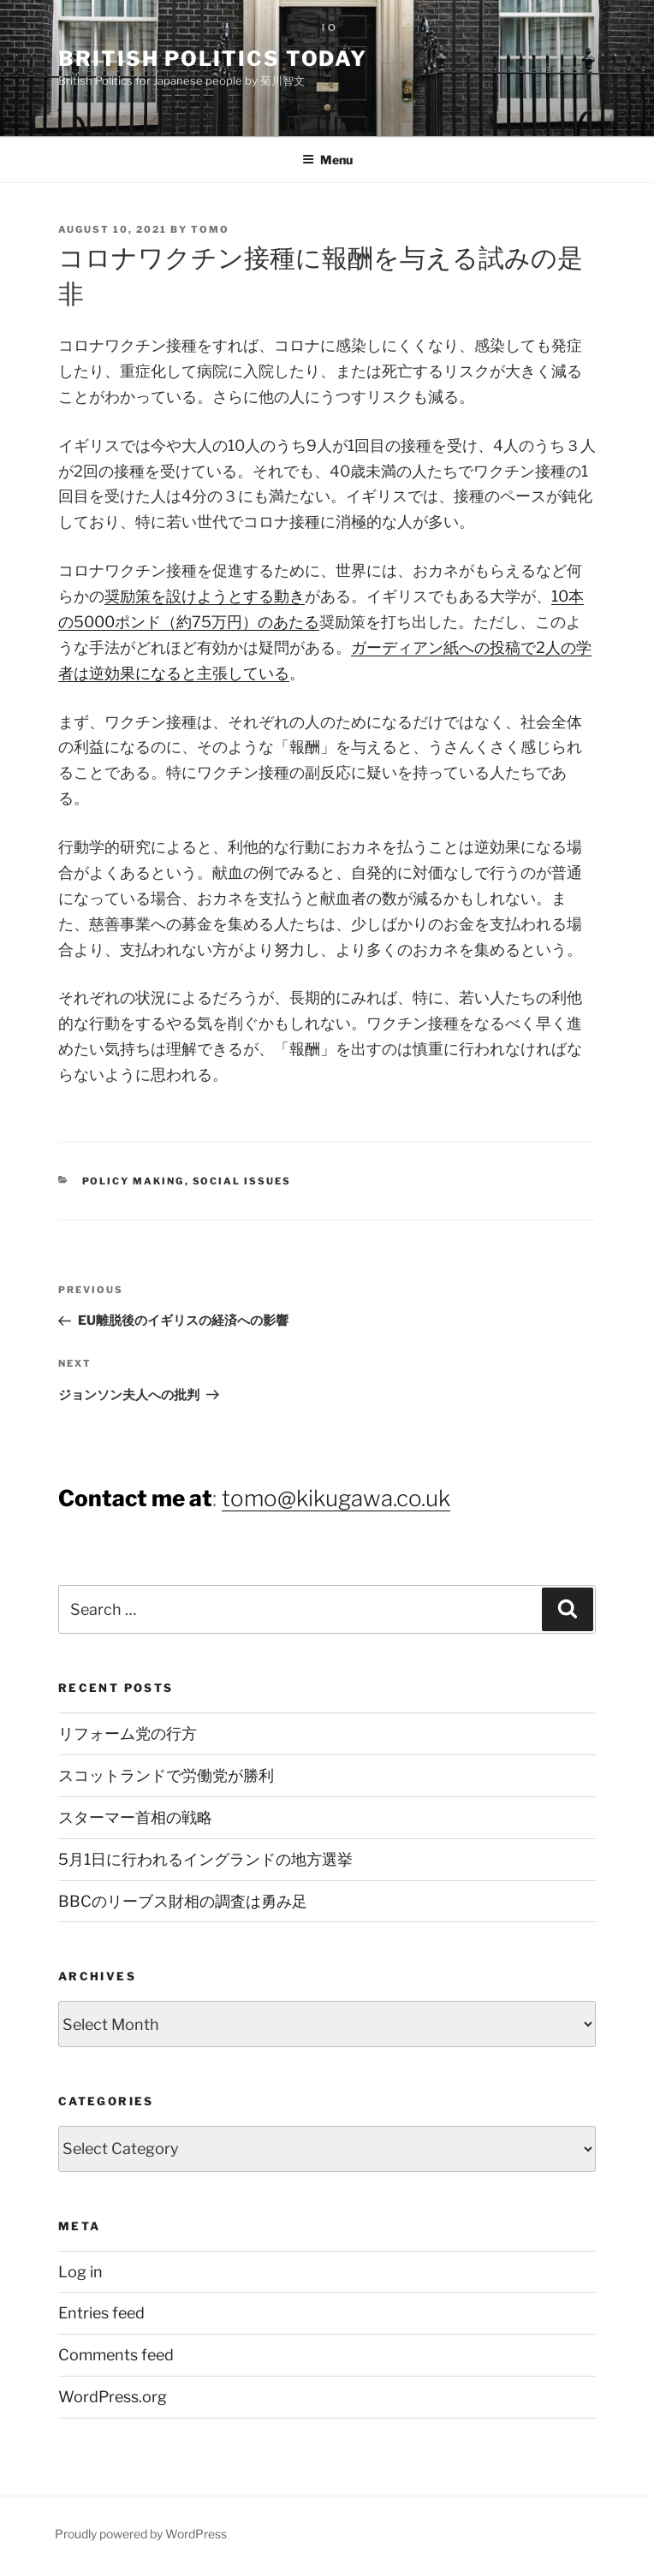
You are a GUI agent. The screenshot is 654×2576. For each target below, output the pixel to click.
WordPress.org (112, 2397)
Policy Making (133, 1181)
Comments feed (116, 2355)
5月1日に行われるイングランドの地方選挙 (205, 1859)
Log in (80, 2272)
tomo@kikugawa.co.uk (336, 1498)
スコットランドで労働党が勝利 (166, 1775)
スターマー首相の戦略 (135, 1817)
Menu (327, 159)
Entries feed (101, 2313)
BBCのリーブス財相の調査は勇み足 (182, 1901)
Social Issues (242, 1181)
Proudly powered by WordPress (141, 2533)
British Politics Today (212, 58)
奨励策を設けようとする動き (204, 596)
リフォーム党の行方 (127, 1733)
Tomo (210, 229)
